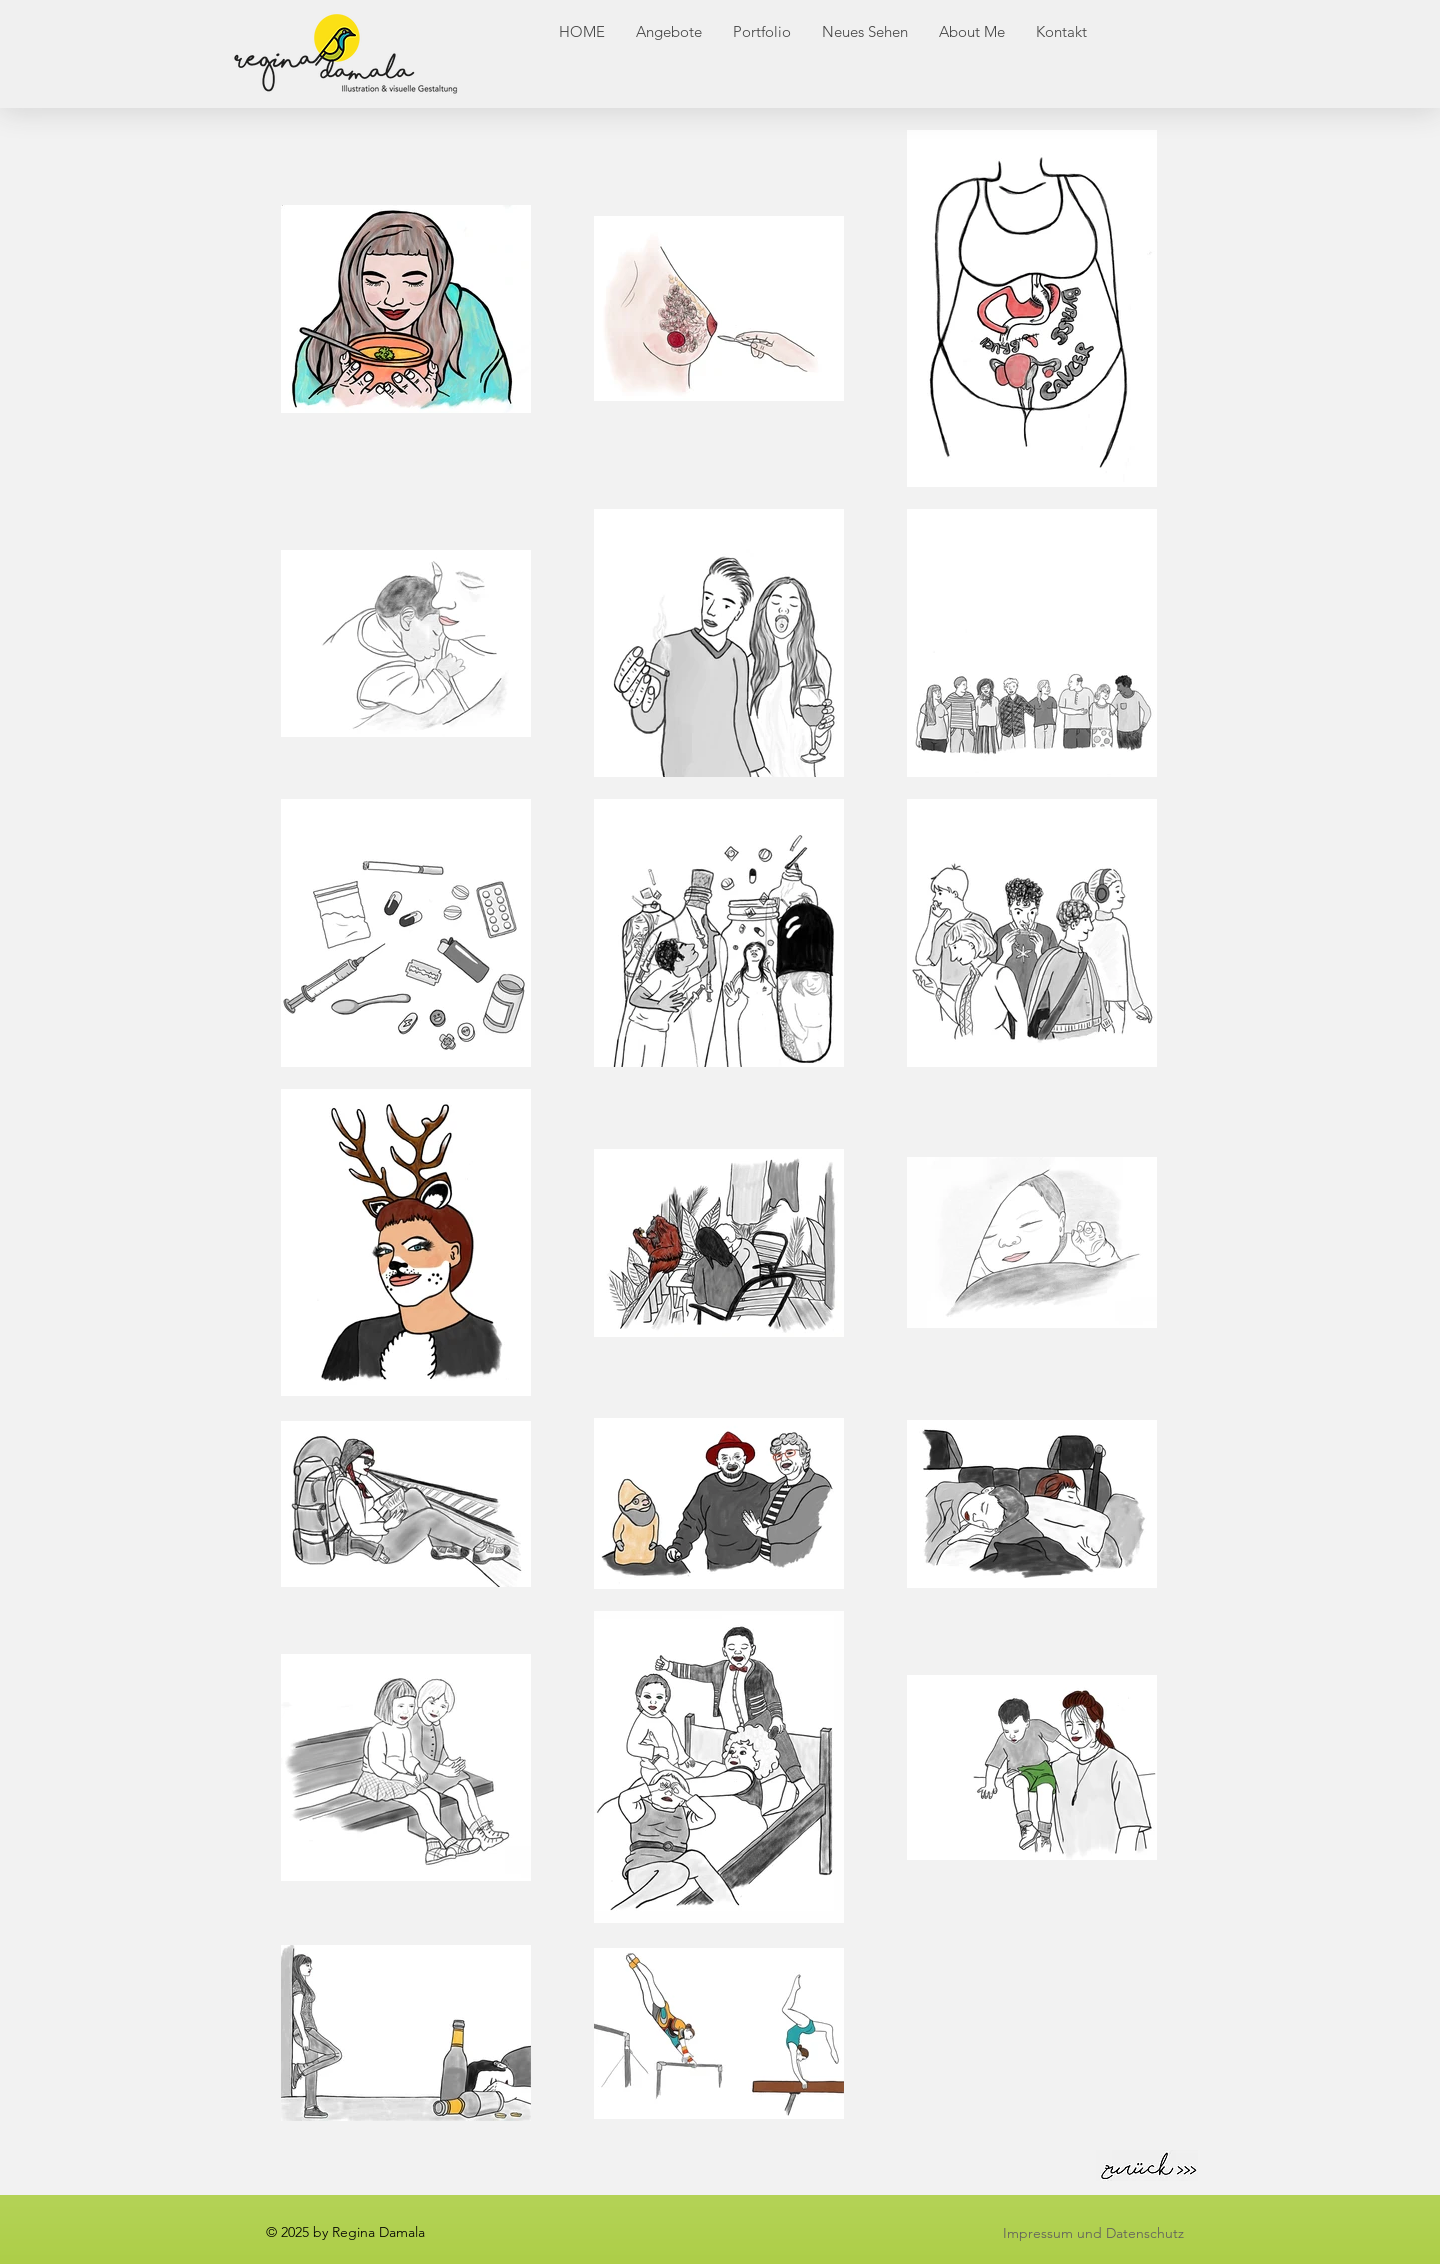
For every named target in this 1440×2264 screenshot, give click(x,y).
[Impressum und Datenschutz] (1093, 2233)
